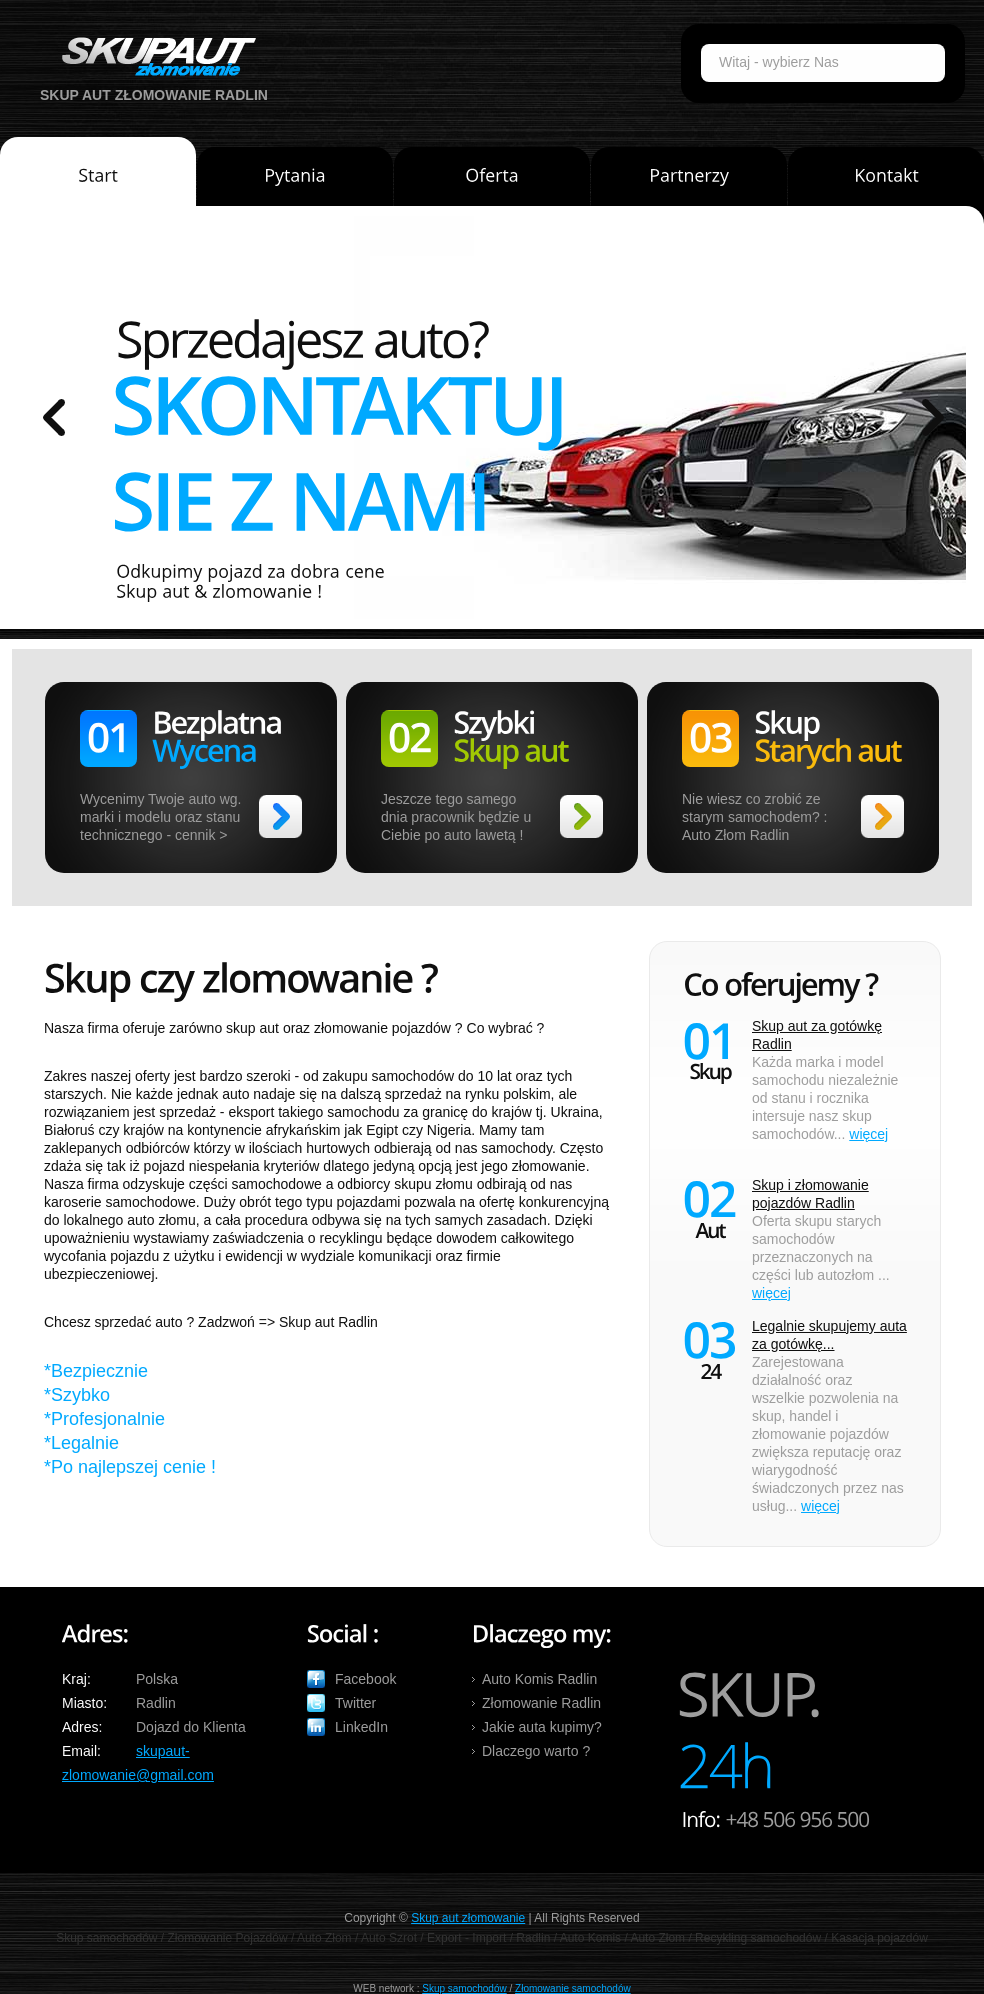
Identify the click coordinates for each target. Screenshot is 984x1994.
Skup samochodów (464, 1988)
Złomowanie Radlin (541, 1703)
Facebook (365, 1679)
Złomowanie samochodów (573, 1988)
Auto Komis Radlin (539, 1679)
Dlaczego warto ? (536, 1751)
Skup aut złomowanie (468, 1918)
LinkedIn (361, 1727)
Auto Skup (152, 56)
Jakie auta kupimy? (542, 1727)
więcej (868, 1134)
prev (54, 417)
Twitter (355, 1703)
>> (280, 816)
